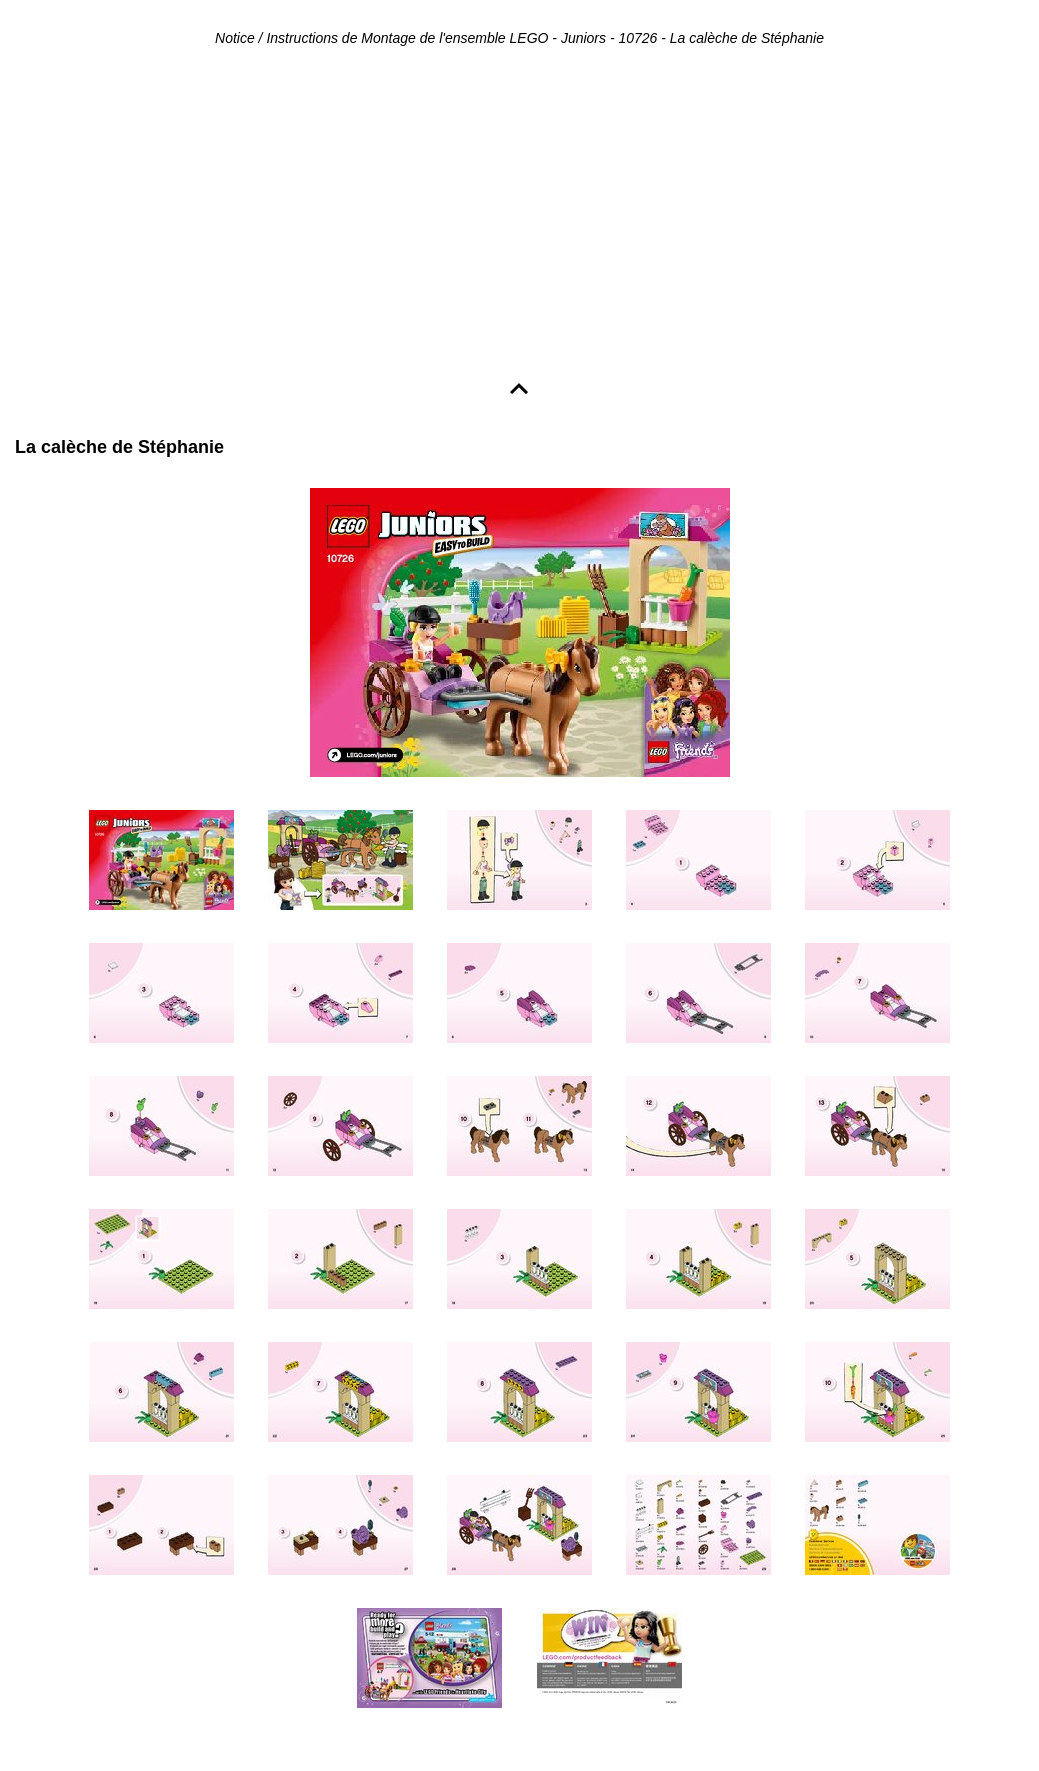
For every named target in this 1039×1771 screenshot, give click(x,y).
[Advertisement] (519, 216)
